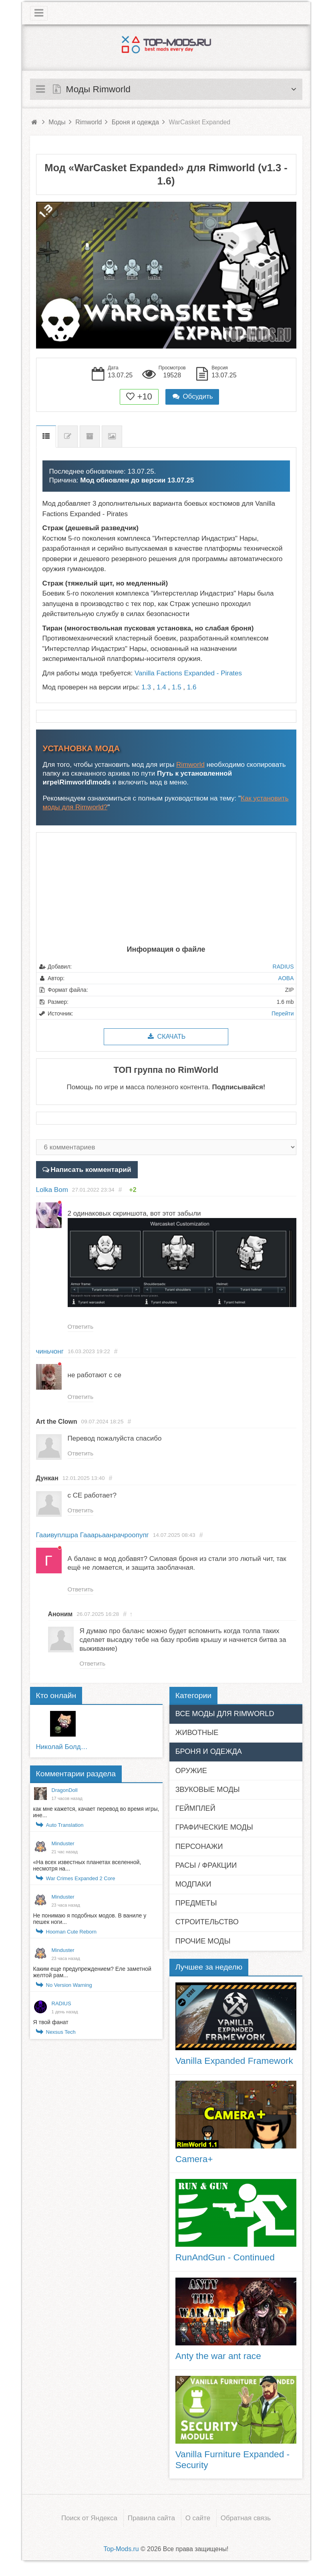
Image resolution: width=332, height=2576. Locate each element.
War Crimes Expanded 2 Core (80, 1882)
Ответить (81, 1326)
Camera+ (194, 2162)
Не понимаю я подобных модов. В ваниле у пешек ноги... (90, 1922)
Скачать (166, 1036)
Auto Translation (65, 1829)
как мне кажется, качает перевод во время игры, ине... (96, 1815)
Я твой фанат (50, 2026)
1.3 (146, 687)
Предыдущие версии (90, 437)
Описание (46, 437)
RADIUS (283, 966)
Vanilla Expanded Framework (234, 2064)
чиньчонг (50, 1352)
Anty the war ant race (218, 2359)
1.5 (176, 687)
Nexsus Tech (61, 2036)
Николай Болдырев (63, 1750)
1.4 (161, 687)
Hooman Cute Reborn (71, 1935)
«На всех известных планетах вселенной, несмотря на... (87, 1869)
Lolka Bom (52, 1189)
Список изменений (68, 437)
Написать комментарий (89, 1169)
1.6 (192, 687)
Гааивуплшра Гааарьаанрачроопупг (92, 1537)
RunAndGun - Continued (225, 2261)
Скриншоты (112, 437)
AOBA (286, 978)
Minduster (63, 1847)
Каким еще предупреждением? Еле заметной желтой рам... (92, 1975)
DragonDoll (65, 1794)
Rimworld (190, 764)
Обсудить (192, 396)
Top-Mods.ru (121, 2552)
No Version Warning (69, 1989)
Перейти (283, 1013)
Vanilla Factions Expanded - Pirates (188, 673)
